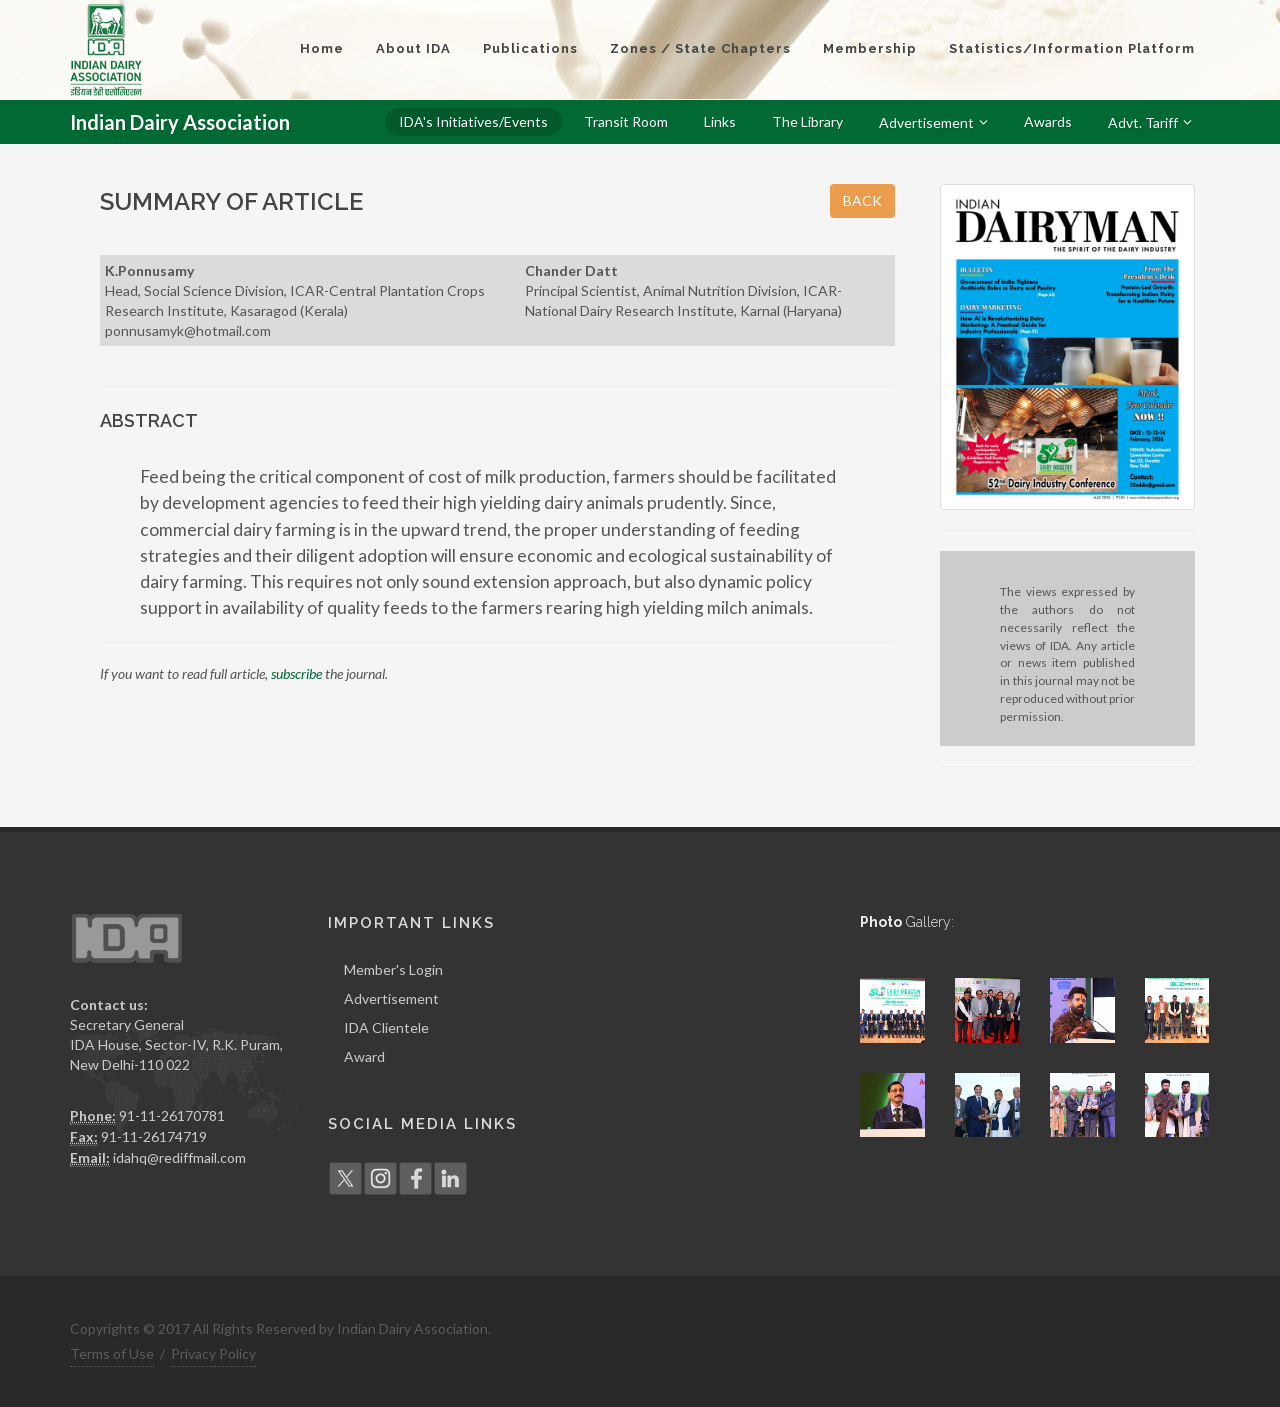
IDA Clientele (386, 1027)
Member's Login (393, 969)
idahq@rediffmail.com (179, 1157)
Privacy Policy (213, 1353)
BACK (862, 200)
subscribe (296, 673)
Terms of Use (112, 1353)
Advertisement (391, 998)
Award (364, 1056)
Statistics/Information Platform (1072, 48)
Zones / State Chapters (700, 48)
